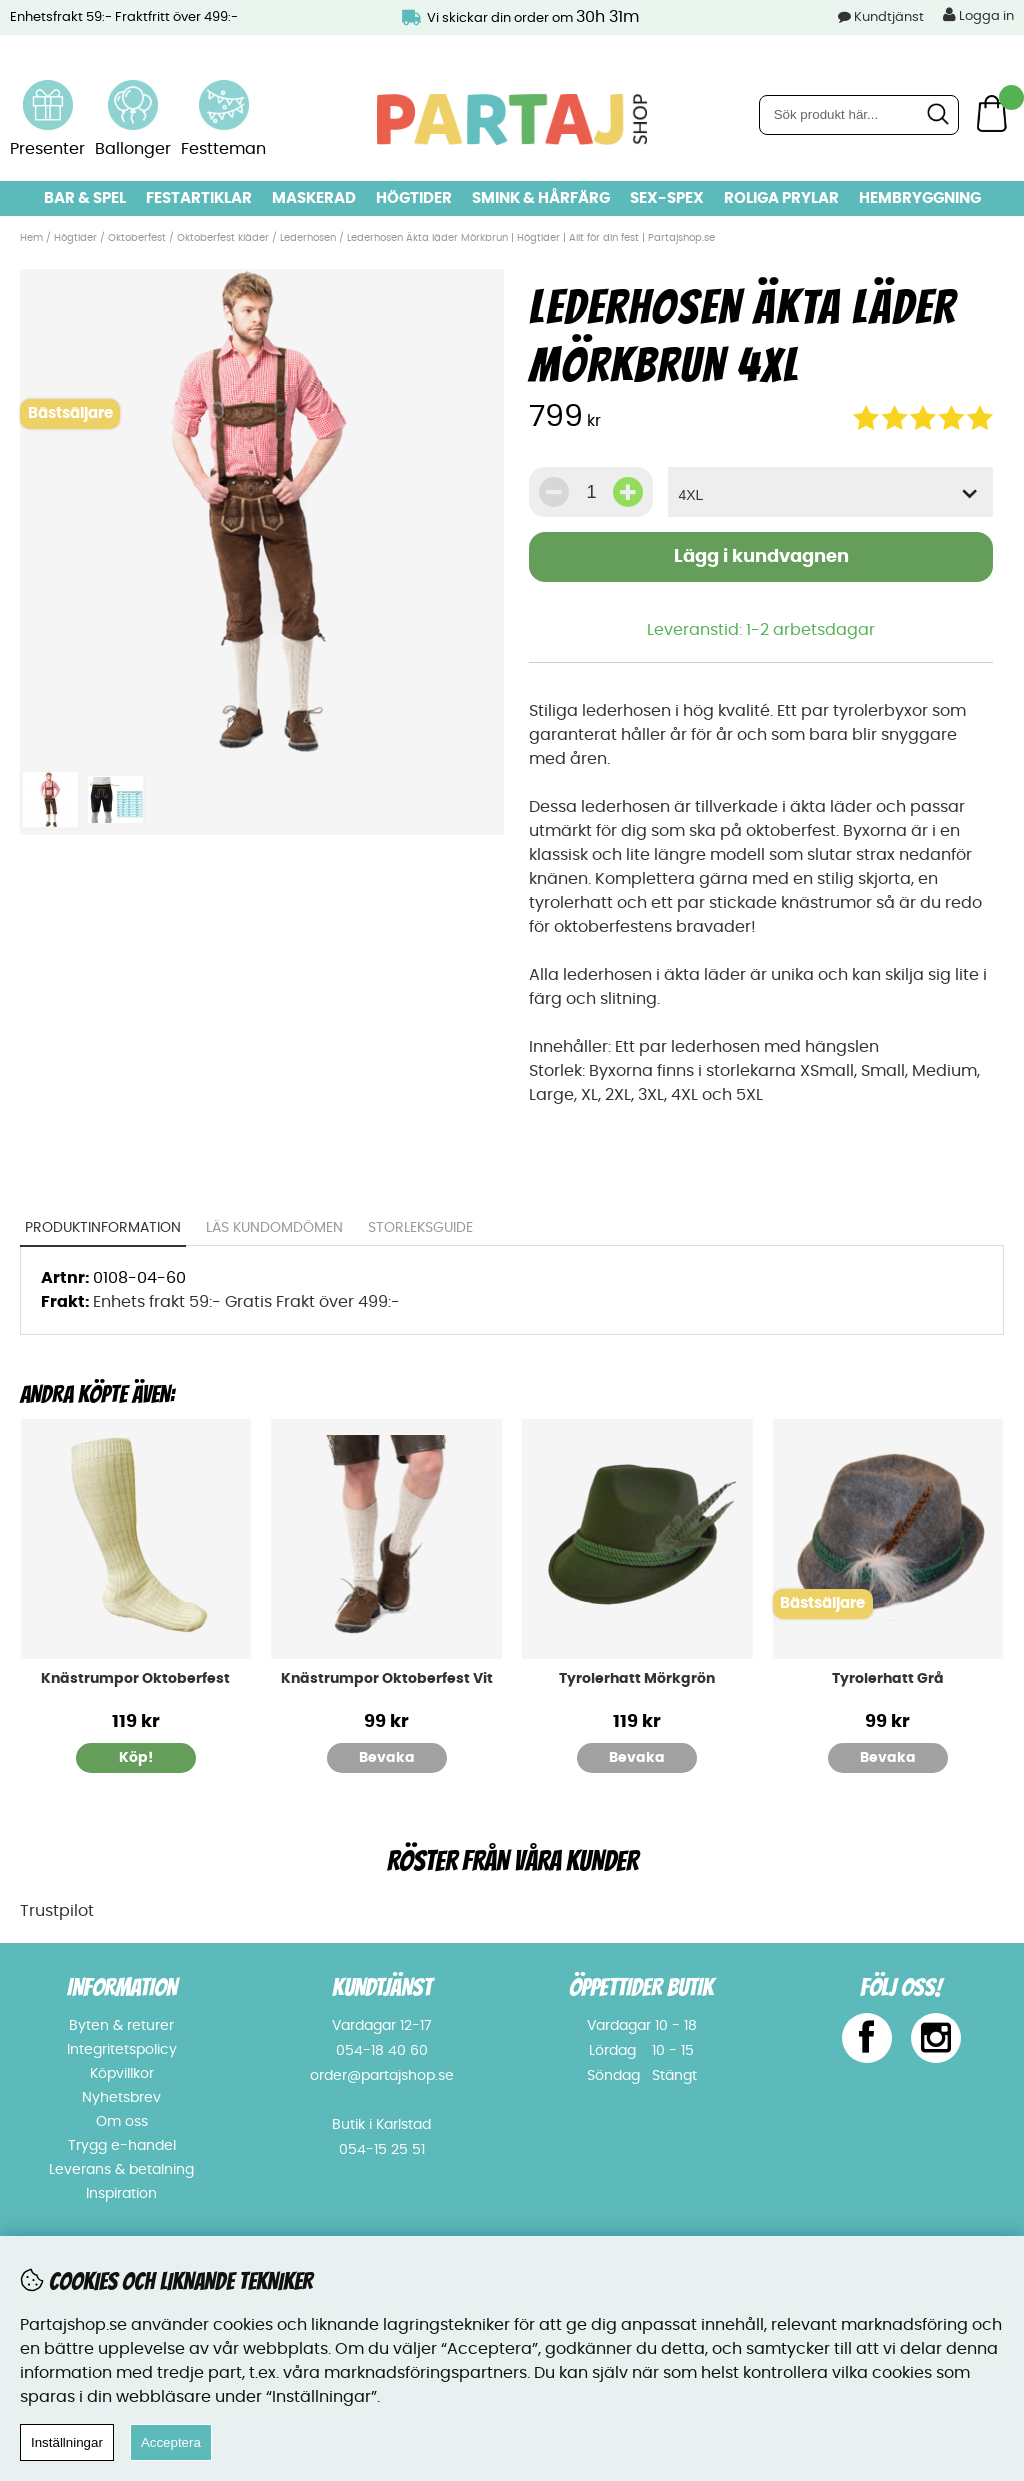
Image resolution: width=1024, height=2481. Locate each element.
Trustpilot (57, 1911)
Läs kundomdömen (275, 1228)
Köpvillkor (122, 2074)
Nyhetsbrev (121, 2098)
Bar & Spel (85, 198)
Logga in (978, 15)
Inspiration (121, 2194)
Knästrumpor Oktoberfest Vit (387, 1679)
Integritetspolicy (122, 2050)
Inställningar (67, 2442)
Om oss (122, 2122)
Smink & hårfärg (541, 198)
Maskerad (314, 198)
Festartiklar (199, 198)
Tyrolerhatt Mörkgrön (637, 1679)
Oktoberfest (137, 238)
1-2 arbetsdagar (810, 630)
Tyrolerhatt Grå (888, 1679)
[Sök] (859, 115)
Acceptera (171, 2442)
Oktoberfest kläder (223, 238)
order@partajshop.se (382, 2076)
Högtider (414, 198)
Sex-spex (667, 198)
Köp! (136, 1758)
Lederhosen (308, 238)
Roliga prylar (781, 198)
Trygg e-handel (122, 2146)
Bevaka (387, 1758)
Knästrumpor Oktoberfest (135, 1679)
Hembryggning (920, 198)
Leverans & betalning (121, 2170)
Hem (31, 238)
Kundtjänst (889, 17)
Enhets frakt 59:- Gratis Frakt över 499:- (246, 1302)
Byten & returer (121, 2026)
